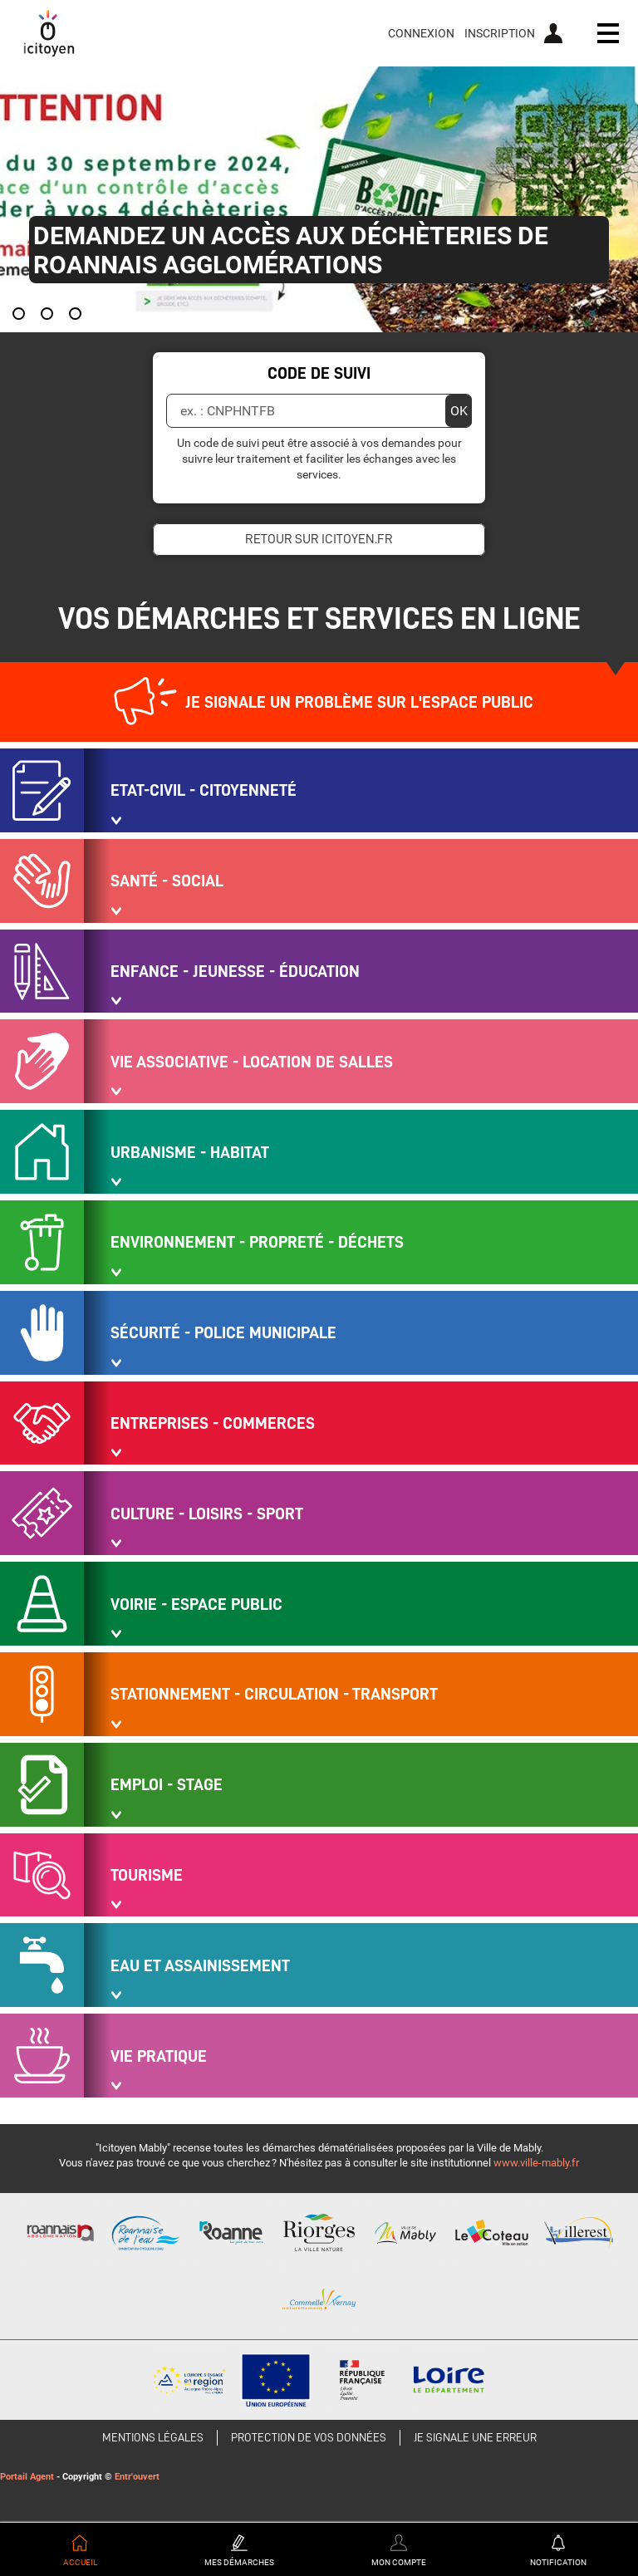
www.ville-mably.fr (536, 2162)
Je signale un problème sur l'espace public (359, 702)
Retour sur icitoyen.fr (319, 539)
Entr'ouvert (137, 2476)
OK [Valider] (459, 411)
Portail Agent (27, 2476)
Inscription (499, 33)
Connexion (421, 33)
